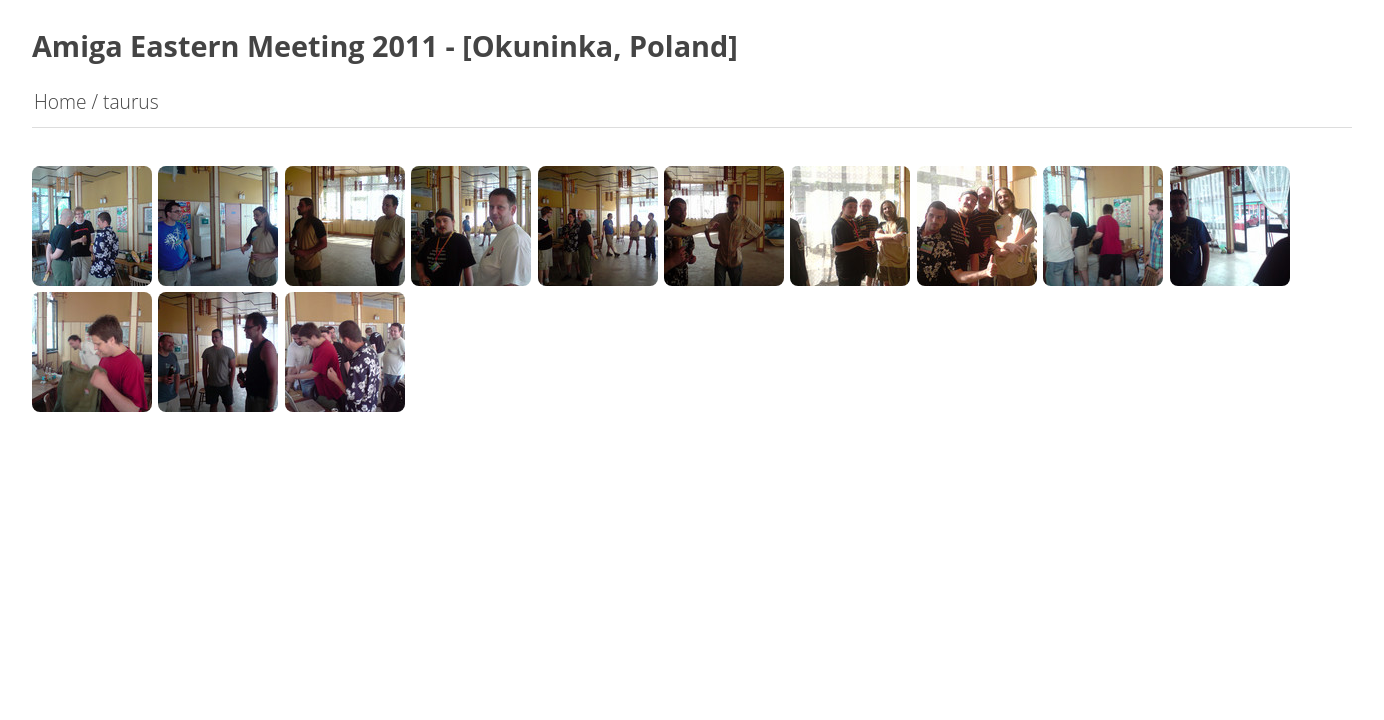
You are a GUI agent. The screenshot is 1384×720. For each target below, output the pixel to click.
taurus (131, 101)
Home (60, 101)
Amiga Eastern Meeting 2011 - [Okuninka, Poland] (385, 45)
